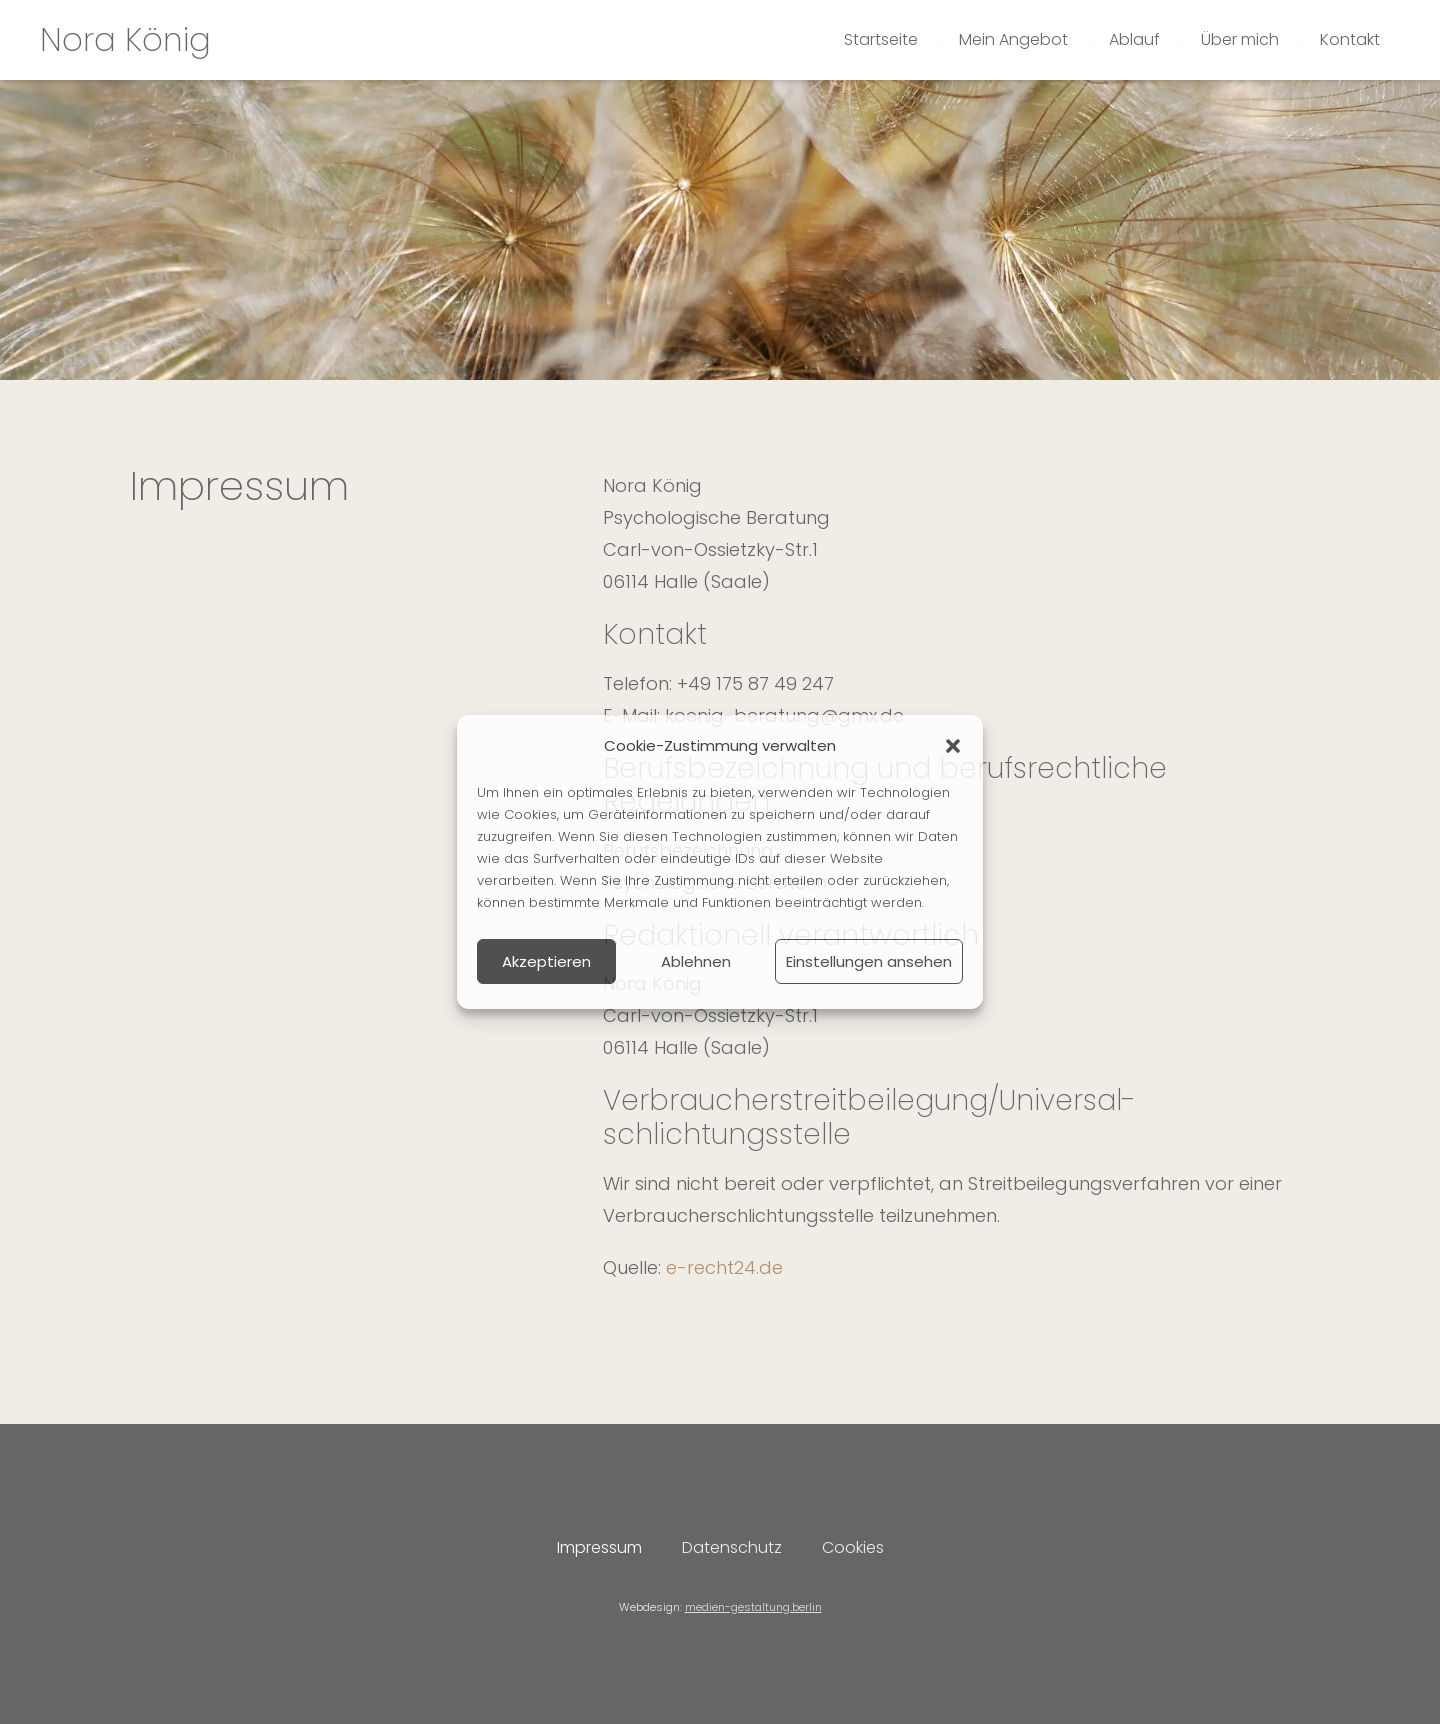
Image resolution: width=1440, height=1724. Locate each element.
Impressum (599, 1547)
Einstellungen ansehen (869, 961)
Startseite (881, 39)
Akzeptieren (546, 961)
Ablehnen (696, 961)
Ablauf (1134, 39)
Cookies (853, 1547)
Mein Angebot (1013, 39)
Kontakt (1350, 39)
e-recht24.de (724, 1267)
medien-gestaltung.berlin (753, 1607)
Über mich (1240, 39)
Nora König (125, 39)
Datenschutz (732, 1547)
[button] (953, 746)
